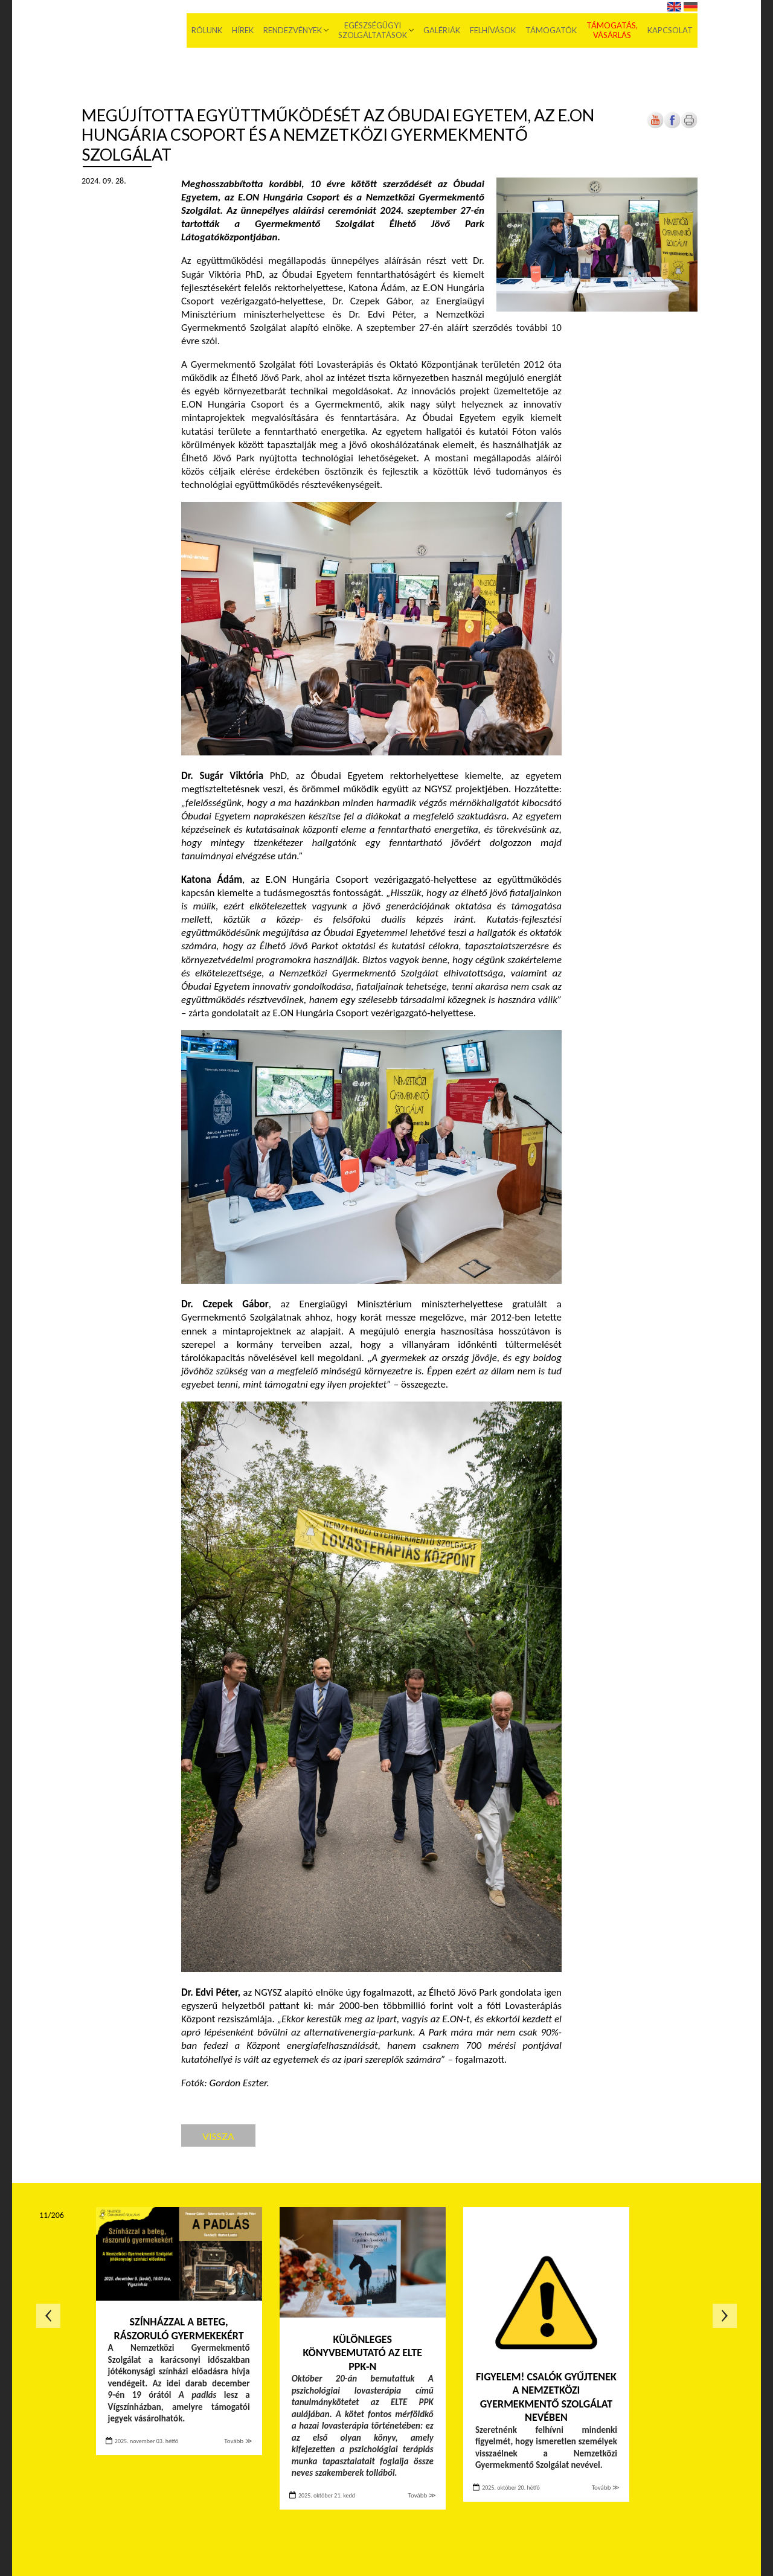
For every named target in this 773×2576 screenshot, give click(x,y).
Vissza (218, 2136)
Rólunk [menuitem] (206, 30)
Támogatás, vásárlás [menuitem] (612, 30)
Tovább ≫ (238, 2441)
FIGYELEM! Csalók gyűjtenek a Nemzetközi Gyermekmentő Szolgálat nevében (546, 2397)
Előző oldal (48, 2316)
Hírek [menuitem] (243, 30)
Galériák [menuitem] (441, 30)
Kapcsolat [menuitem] (670, 30)
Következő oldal (725, 2316)
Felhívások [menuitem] (493, 30)
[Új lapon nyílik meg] (672, 126)
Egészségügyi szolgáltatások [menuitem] (372, 30)
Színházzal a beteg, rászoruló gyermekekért (179, 2328)
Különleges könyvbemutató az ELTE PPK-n (362, 2353)
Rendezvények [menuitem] (292, 30)
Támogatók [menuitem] (551, 30)
